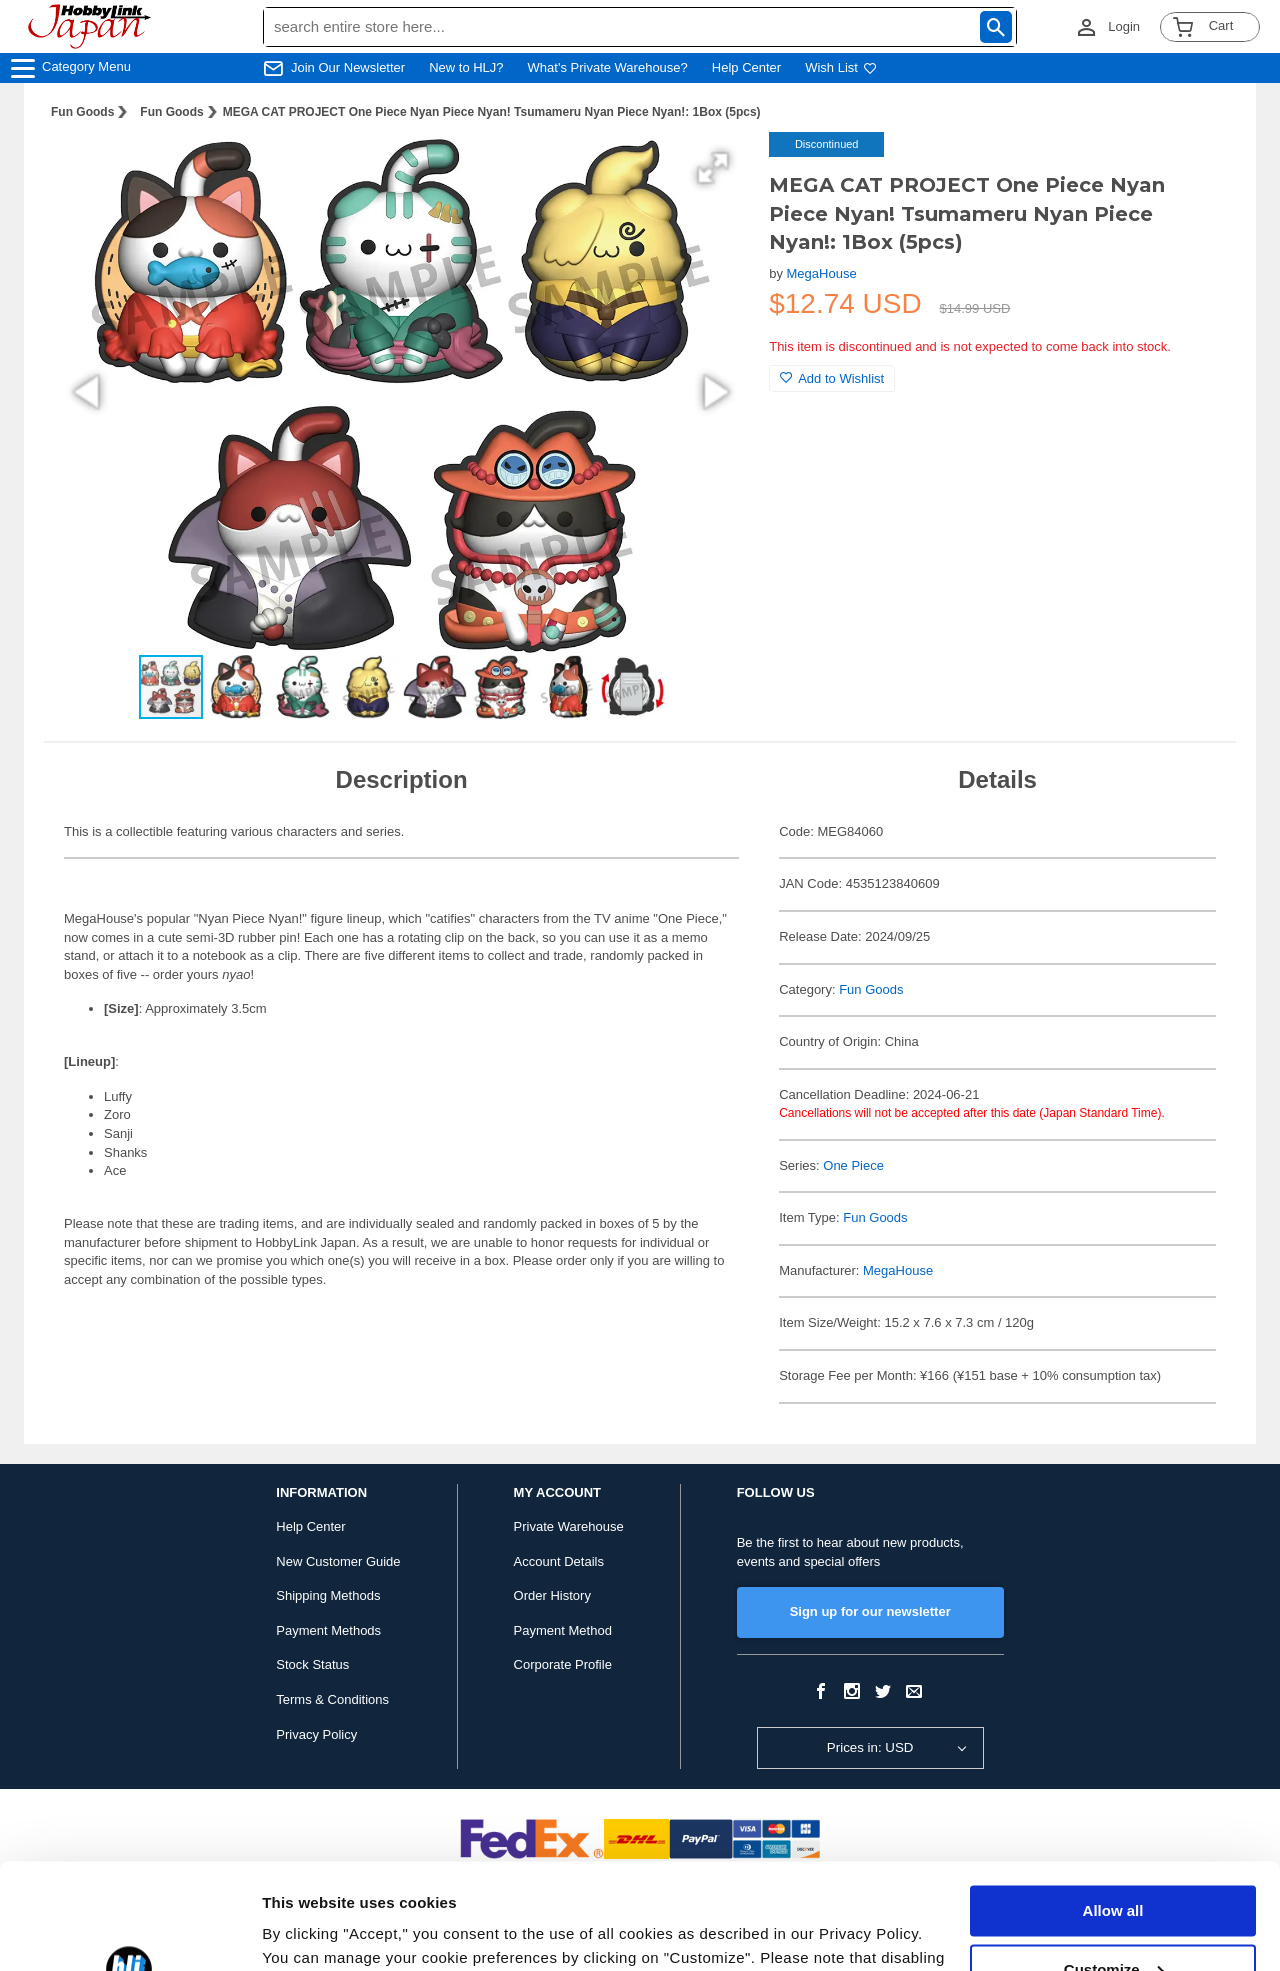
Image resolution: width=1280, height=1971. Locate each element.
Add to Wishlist (832, 378)
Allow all (1113, 1805)
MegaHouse (822, 273)
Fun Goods (82, 112)
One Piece (853, 1165)
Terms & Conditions (332, 1699)
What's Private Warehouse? (608, 67)
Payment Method (563, 1630)
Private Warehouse (569, 1526)
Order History (552, 1595)
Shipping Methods (328, 1595)
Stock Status (312, 1664)
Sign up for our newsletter (870, 1611)
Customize (1114, 1863)
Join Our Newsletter (348, 67)
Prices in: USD (870, 1747)
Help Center (746, 67)
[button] (713, 168)
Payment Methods (328, 1630)
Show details (308, 1931)
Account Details (559, 1561)
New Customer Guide (338, 1561)
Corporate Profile (563, 1664)
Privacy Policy (316, 1734)
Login (1124, 26)
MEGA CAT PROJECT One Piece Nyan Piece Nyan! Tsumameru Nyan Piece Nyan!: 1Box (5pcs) (492, 112)
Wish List (841, 67)
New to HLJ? (466, 67)
